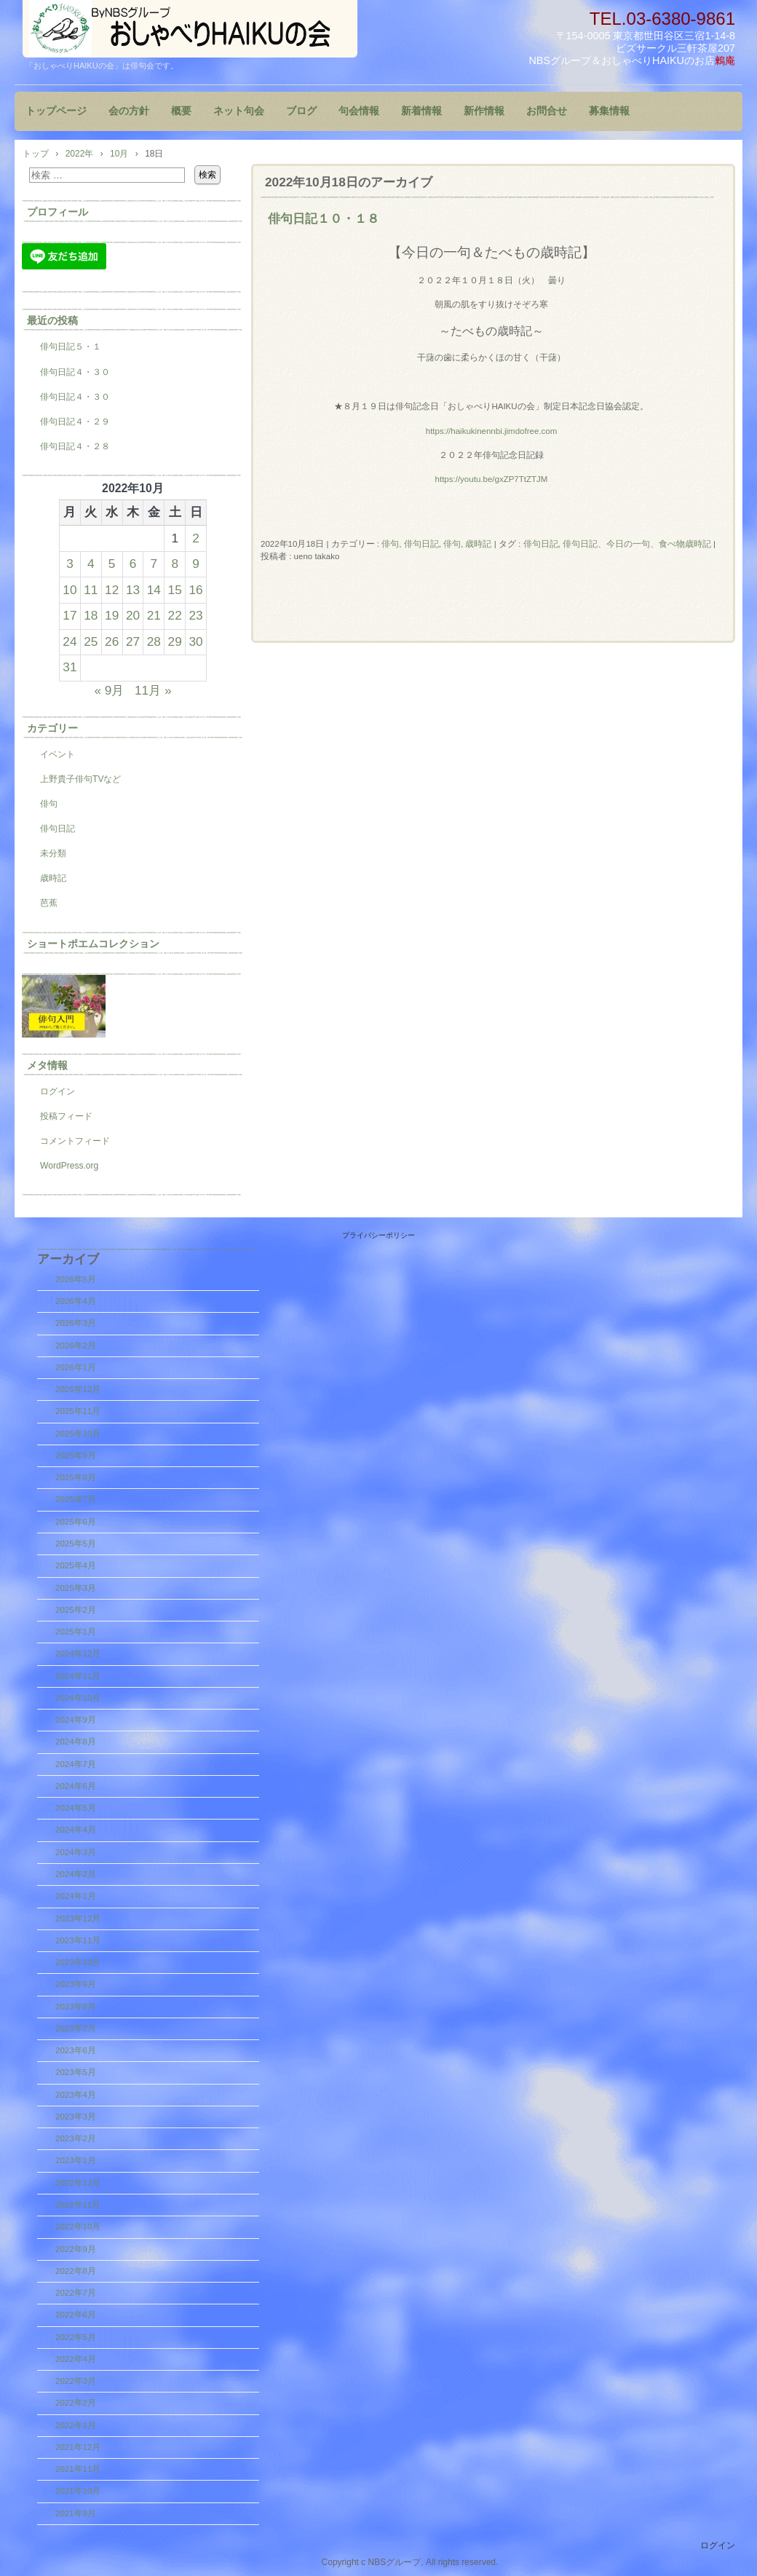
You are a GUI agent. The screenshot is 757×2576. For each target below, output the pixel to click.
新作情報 (484, 111)
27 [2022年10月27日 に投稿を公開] (133, 641)
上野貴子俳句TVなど (80, 779)
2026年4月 (75, 1301)
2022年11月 (77, 2204)
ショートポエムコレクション (93, 943)
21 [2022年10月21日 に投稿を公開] (154, 615)
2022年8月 (75, 2271)
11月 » (153, 690)
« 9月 (109, 690)
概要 (181, 111)
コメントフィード (75, 1141)
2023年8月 (75, 2006)
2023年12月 (77, 1918)
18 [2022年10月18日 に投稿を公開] (91, 615)
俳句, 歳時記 (467, 544)
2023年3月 (75, 2116)
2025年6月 (75, 1521)
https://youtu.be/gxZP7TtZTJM (491, 479)
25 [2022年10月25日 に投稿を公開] (91, 641)
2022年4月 (75, 2359)
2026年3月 (75, 1323)
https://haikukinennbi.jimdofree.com (492, 431)
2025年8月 (75, 1477)
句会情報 (358, 111)
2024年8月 (75, 1741)
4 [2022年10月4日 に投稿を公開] (91, 563)
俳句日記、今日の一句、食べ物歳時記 (637, 544)
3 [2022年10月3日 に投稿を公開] (70, 563)
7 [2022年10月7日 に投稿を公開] (154, 563)
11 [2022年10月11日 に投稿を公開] (91, 589)
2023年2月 (75, 2138)
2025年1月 (75, 1631)
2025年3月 (75, 1588)
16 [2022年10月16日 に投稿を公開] (195, 589)
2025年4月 (75, 1565)
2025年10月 (77, 1433)
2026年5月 (75, 1279)
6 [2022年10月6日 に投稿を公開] (133, 563)
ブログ (301, 111)
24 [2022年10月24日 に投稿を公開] (69, 641)
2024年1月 (75, 1896)
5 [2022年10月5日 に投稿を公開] (112, 563)
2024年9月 (75, 1719)
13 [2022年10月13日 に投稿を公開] (133, 589)
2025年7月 (75, 1499)
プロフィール (57, 212)
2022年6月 (75, 2314)
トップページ (56, 111)
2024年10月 (77, 1698)
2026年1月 (75, 1367)
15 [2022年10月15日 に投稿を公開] (175, 589)
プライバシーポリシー (378, 1235)
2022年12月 (77, 2182)
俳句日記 (421, 544)
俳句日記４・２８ (75, 446)
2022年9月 (75, 2249)
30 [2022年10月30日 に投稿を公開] (195, 641)
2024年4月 (75, 1829)
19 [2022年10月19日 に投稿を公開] (112, 615)
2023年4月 (75, 2094)
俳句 (390, 544)
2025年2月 (75, 1609)
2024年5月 (75, 1807)
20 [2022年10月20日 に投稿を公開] (133, 615)
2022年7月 (75, 2292)
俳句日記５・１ (70, 346)
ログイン (57, 1091)
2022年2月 (75, 2402)
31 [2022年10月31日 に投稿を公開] (69, 667)
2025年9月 (75, 1455)
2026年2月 (75, 1345)
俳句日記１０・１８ (323, 218)
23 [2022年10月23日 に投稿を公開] (195, 615)
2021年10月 (77, 2490)
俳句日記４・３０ (75, 372)
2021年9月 (75, 2513)
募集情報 (609, 111)
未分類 (53, 853)
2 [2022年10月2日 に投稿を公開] (195, 538)
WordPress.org (69, 1166)
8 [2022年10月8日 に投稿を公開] (174, 563)
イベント (57, 754)
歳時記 (53, 878)
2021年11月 (77, 2469)
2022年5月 (75, 2337)
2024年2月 (75, 1874)
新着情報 (421, 111)
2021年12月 (77, 2447)
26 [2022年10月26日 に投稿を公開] (112, 641)
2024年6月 (75, 1786)
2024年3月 (75, 1852)
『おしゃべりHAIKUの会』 (190, 29)
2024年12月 (77, 1653)
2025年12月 (77, 1389)
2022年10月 (77, 2226)
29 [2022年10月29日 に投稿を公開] (175, 641)
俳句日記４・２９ (75, 421)
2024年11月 (77, 1676)
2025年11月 (77, 1411)
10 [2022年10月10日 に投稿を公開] (69, 589)
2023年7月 (75, 2028)
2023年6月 (75, 2050)
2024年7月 (75, 1764)
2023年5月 (75, 2072)
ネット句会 (238, 111)
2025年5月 (75, 1543)
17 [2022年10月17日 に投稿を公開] (69, 615)
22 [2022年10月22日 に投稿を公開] (175, 615)
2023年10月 (77, 1962)
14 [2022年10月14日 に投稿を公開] (154, 589)
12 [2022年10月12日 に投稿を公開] (112, 589)
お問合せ (546, 111)
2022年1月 (75, 2425)
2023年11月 (77, 1940)
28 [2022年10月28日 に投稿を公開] (154, 641)
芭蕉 (49, 903)
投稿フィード (66, 1116)
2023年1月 (75, 2160)
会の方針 (128, 111)
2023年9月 (75, 1984)
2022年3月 (75, 2381)
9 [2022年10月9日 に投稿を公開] (195, 563)
